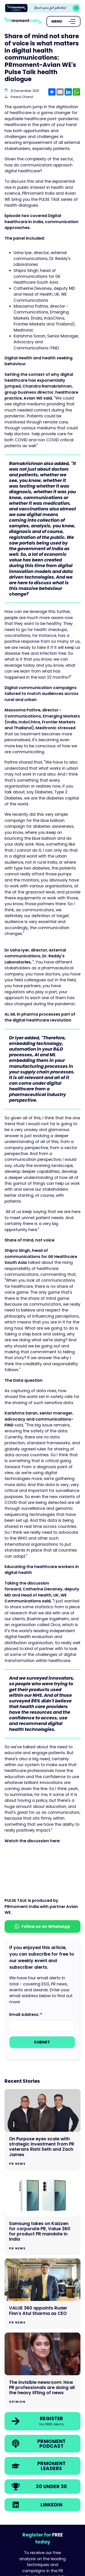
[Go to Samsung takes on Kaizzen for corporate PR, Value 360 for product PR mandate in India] (42, 2214)
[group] (42, 8)
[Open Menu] (63, 21)
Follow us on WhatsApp (42, 1926)
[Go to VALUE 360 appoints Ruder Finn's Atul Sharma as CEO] (42, 2293)
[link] (42, 8)
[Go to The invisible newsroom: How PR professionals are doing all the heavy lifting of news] (42, 2371)
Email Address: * (25, 2014)
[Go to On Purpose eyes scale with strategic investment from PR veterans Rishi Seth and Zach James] (42, 2129)
